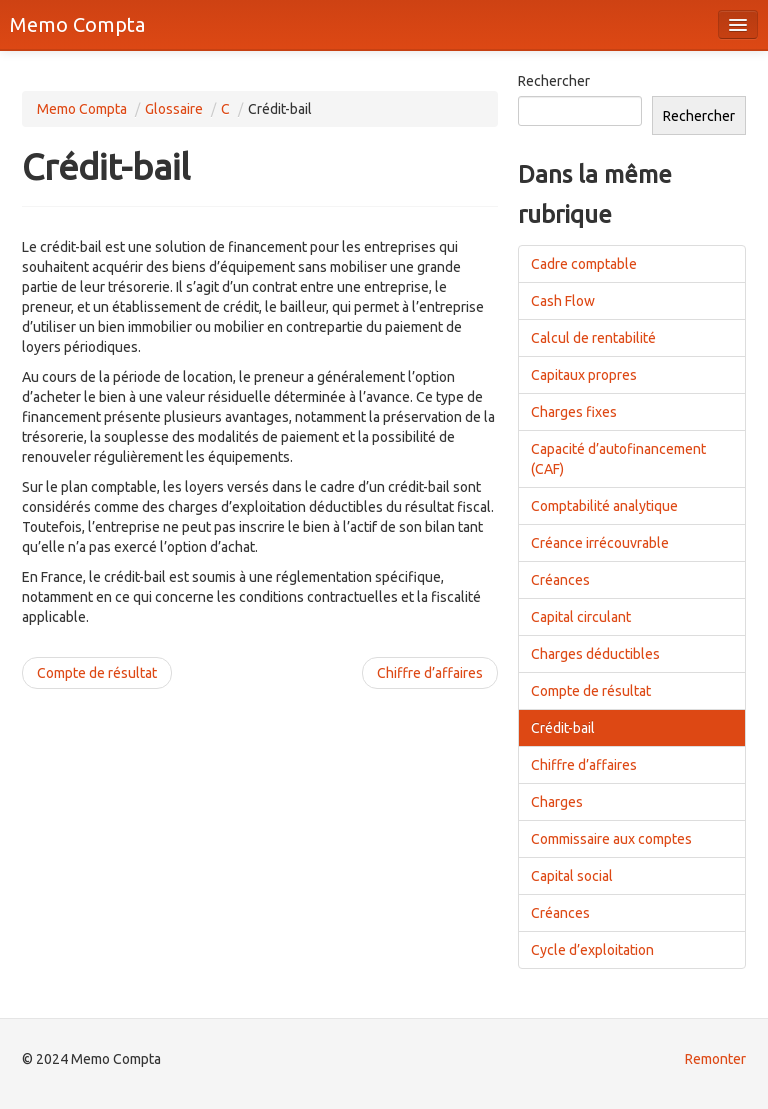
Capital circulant (581, 617)
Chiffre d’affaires (430, 673)
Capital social (572, 876)
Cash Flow (563, 301)
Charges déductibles (595, 654)
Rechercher (554, 81)
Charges (557, 802)
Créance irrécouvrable (600, 543)
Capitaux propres (584, 375)
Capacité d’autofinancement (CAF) (618, 459)
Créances (560, 580)
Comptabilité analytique (604, 506)
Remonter (715, 1059)
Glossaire (174, 109)
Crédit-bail (563, 728)
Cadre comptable (584, 264)
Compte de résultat (97, 673)
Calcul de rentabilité (593, 338)
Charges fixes (574, 412)
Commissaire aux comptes (611, 839)
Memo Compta (77, 24)
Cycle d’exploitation (592, 950)
